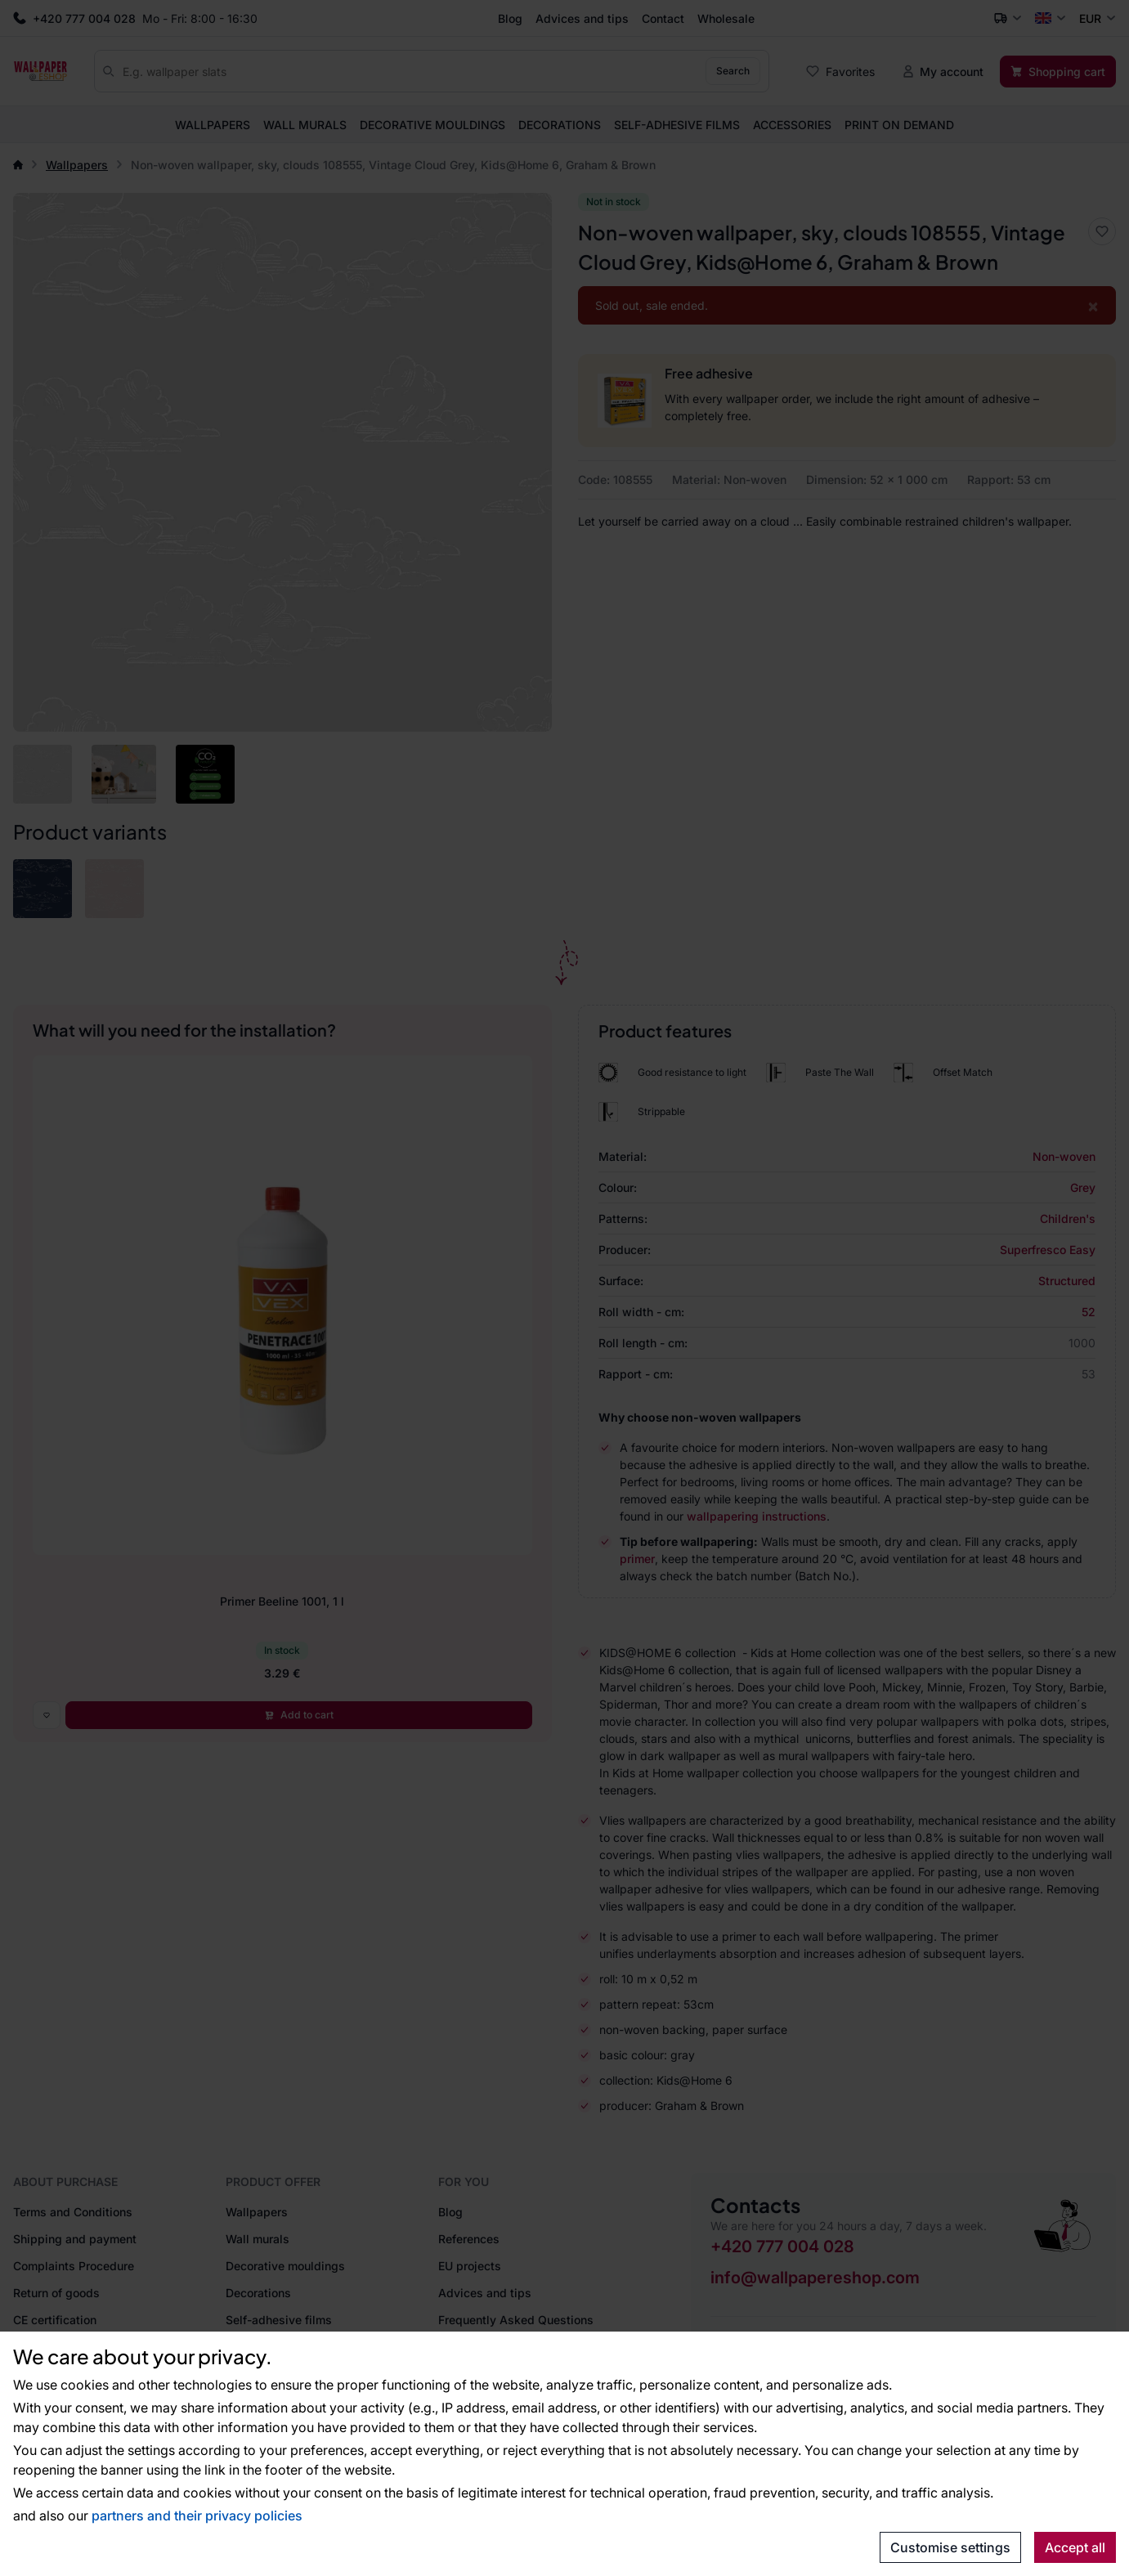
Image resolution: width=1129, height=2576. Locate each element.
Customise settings (950, 2547)
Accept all (1075, 2547)
